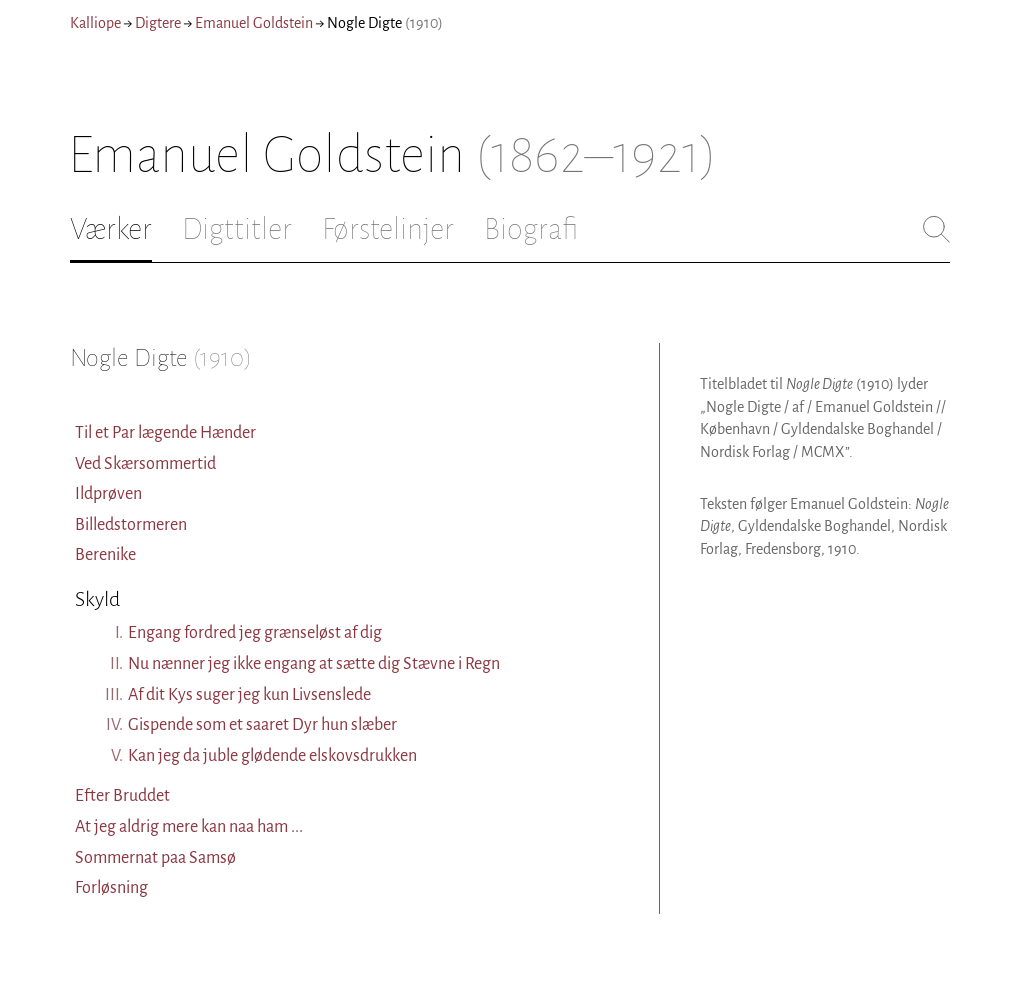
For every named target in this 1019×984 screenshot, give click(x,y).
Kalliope (95, 23)
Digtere (158, 23)
